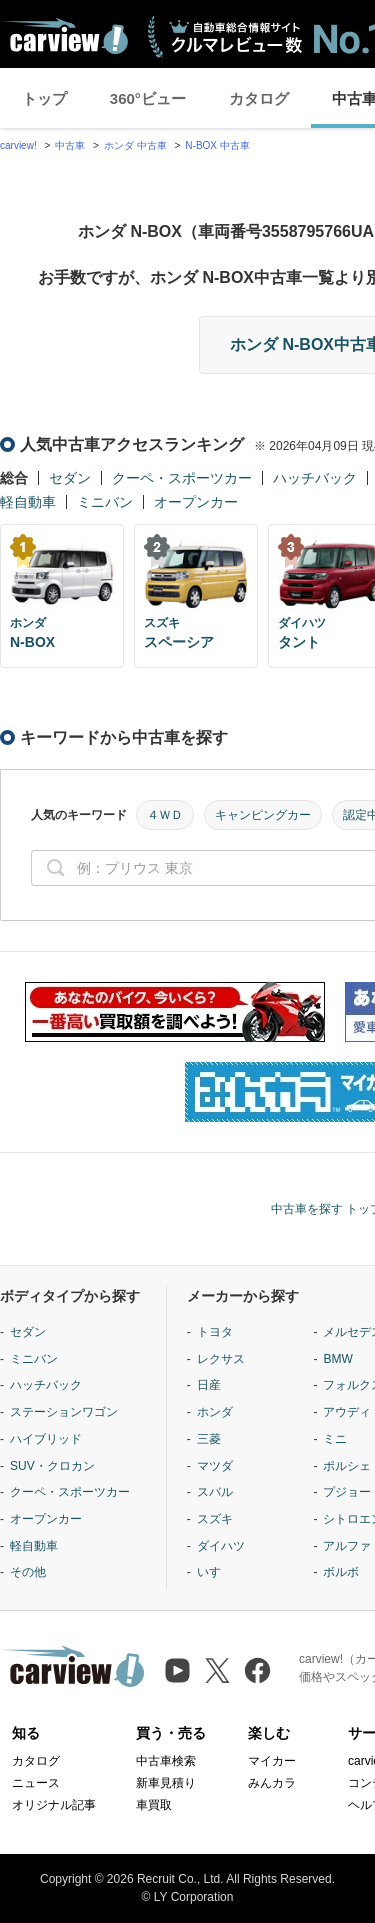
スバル (215, 1492)
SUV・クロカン (52, 1466)
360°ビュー (148, 98)
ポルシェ (347, 1466)
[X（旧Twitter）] (217, 1670)
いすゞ (215, 1572)
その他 (28, 1572)
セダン (70, 478)
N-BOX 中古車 (217, 145)
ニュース (36, 1783)
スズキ (215, 1519)
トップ (44, 98)
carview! (18, 145)
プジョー (347, 1492)
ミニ (335, 1439)
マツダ (215, 1466)
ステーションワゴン (64, 1412)
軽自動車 (28, 502)
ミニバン (105, 502)
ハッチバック (315, 478)
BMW (337, 1359)
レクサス (221, 1359)
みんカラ (272, 1783)
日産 (209, 1385)
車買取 (154, 1805)
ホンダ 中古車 (135, 145)
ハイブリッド (46, 1439)
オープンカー (196, 502)
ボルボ (341, 1572)
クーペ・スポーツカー (182, 478)
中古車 (70, 145)
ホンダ (215, 1412)
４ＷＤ (165, 815)
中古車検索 (166, 1761)
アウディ (347, 1412)
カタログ (259, 98)
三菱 (209, 1439)
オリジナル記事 (54, 1805)
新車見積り (166, 1783)
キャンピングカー (263, 815)
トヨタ (215, 1332)
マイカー (272, 1761)
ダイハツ (221, 1546)
